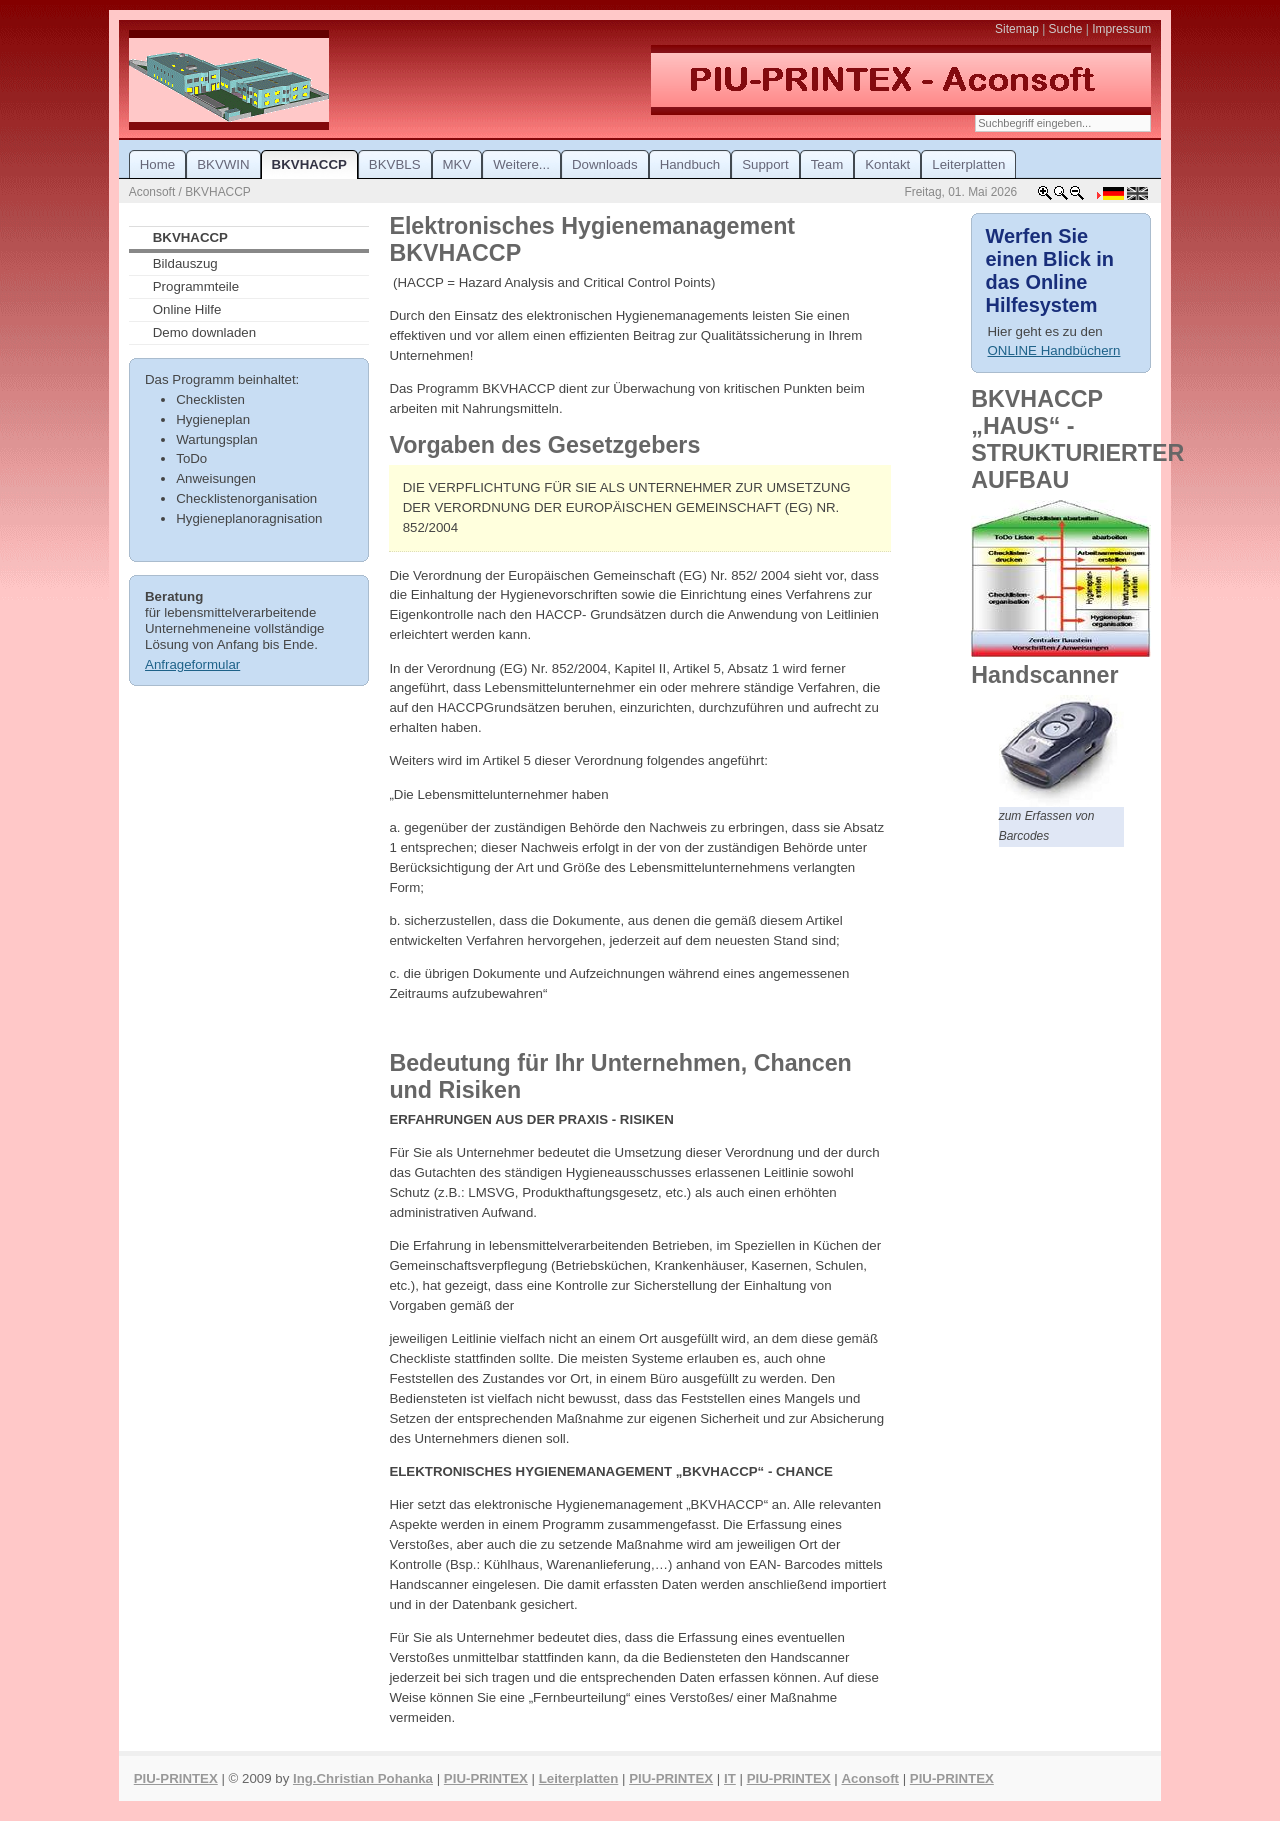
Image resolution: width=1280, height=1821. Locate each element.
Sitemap (1017, 29)
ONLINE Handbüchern (1054, 350)
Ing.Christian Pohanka (363, 1778)
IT (730, 1778)
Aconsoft (869, 1778)
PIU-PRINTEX (176, 1778)
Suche (1066, 29)
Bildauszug (185, 263)
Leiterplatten (579, 1778)
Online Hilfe (187, 309)
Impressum (1121, 29)
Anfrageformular (192, 664)
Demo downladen (204, 332)
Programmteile (196, 286)
